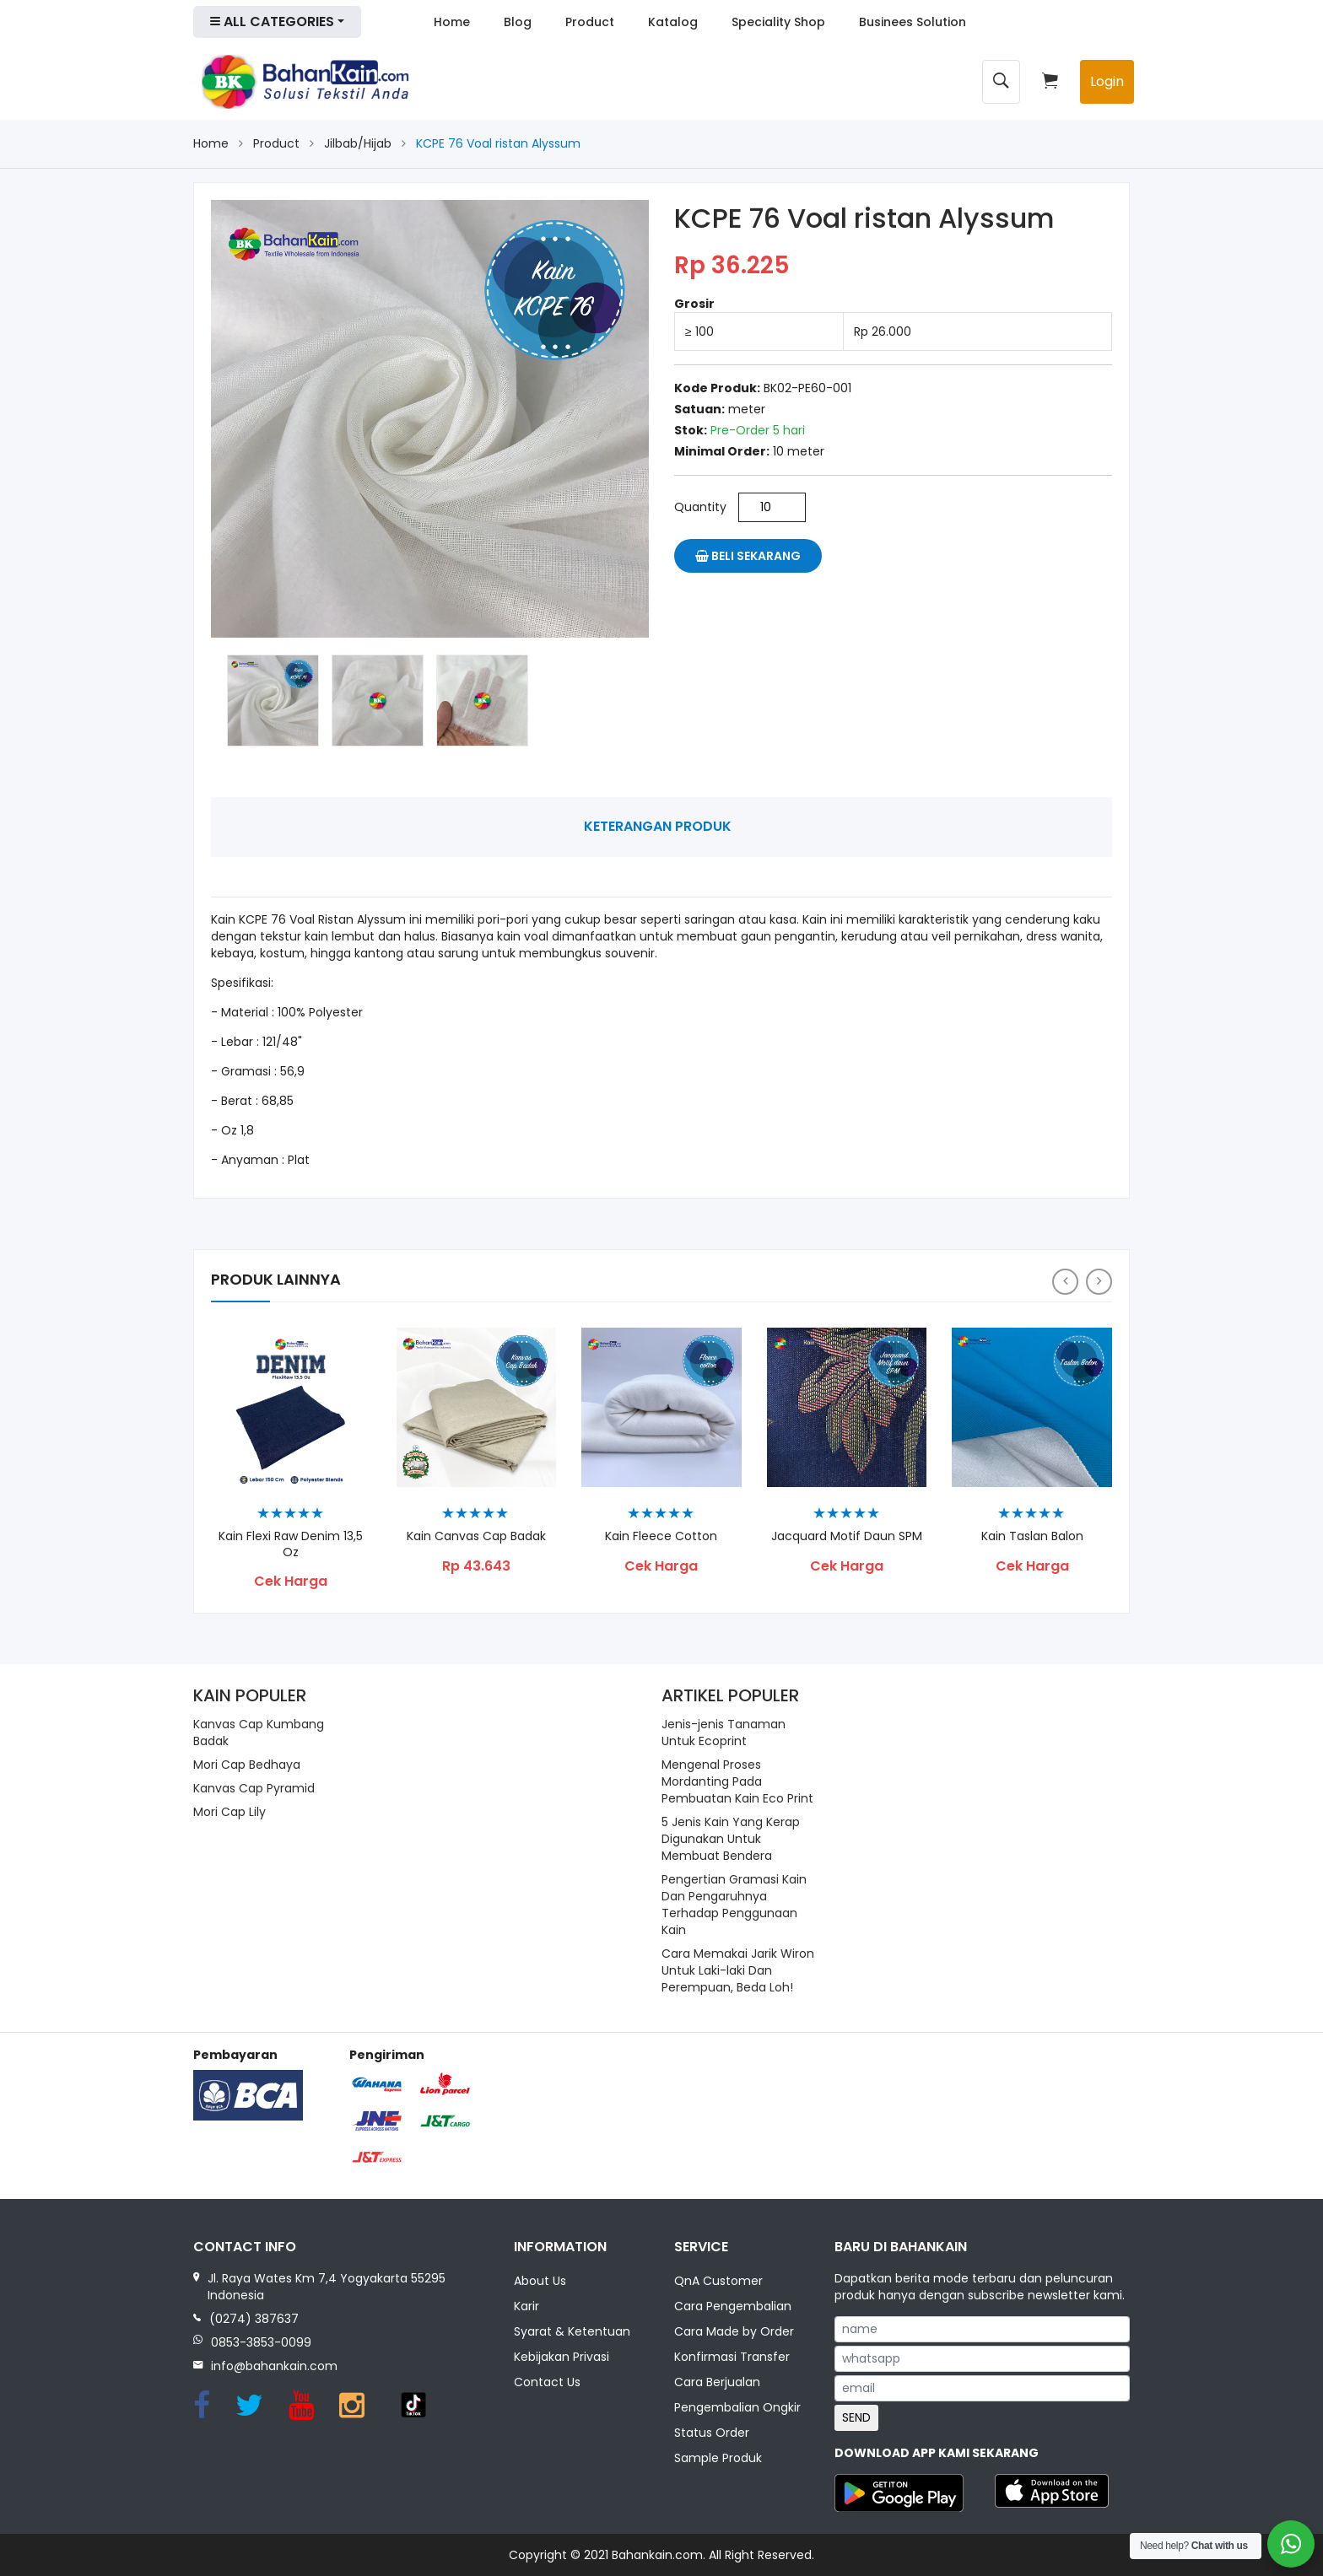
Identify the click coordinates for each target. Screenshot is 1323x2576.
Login (1107, 81)
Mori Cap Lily (229, 1811)
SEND (856, 2417)
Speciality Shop (778, 21)
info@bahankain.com (274, 2366)
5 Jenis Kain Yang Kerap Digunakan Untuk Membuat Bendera (731, 1838)
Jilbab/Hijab (358, 143)
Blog (518, 21)
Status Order (711, 2434)
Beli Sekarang (748, 555)
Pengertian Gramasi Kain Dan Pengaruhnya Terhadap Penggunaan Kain (734, 1904)
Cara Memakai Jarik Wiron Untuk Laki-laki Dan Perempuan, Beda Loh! (738, 1970)
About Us (540, 2282)
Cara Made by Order (734, 2333)
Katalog (673, 21)
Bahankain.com (657, 2554)
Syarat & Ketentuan (572, 2333)
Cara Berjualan (717, 2383)
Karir (526, 2307)
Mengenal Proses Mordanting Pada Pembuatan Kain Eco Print (737, 1781)
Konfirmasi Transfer (732, 2358)
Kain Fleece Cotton (661, 1536)
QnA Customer (718, 2282)
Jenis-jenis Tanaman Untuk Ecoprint (724, 1732)
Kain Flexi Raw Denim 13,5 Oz (291, 1544)
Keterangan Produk (658, 826)
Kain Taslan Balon (1032, 1536)
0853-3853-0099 (261, 2342)
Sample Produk (718, 2459)
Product (589, 21)
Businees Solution (912, 21)
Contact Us (547, 2383)
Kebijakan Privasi (561, 2358)
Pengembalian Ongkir (737, 2409)
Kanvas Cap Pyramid (254, 1788)
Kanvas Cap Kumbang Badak (258, 1732)
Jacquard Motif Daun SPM (846, 1536)
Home (452, 21)
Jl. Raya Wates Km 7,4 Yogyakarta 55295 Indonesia (327, 2287)
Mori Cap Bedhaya (246, 1764)
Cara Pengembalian (732, 2307)
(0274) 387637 (254, 2318)
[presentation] (1065, 1282)
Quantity (700, 506)
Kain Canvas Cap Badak (476, 1536)
